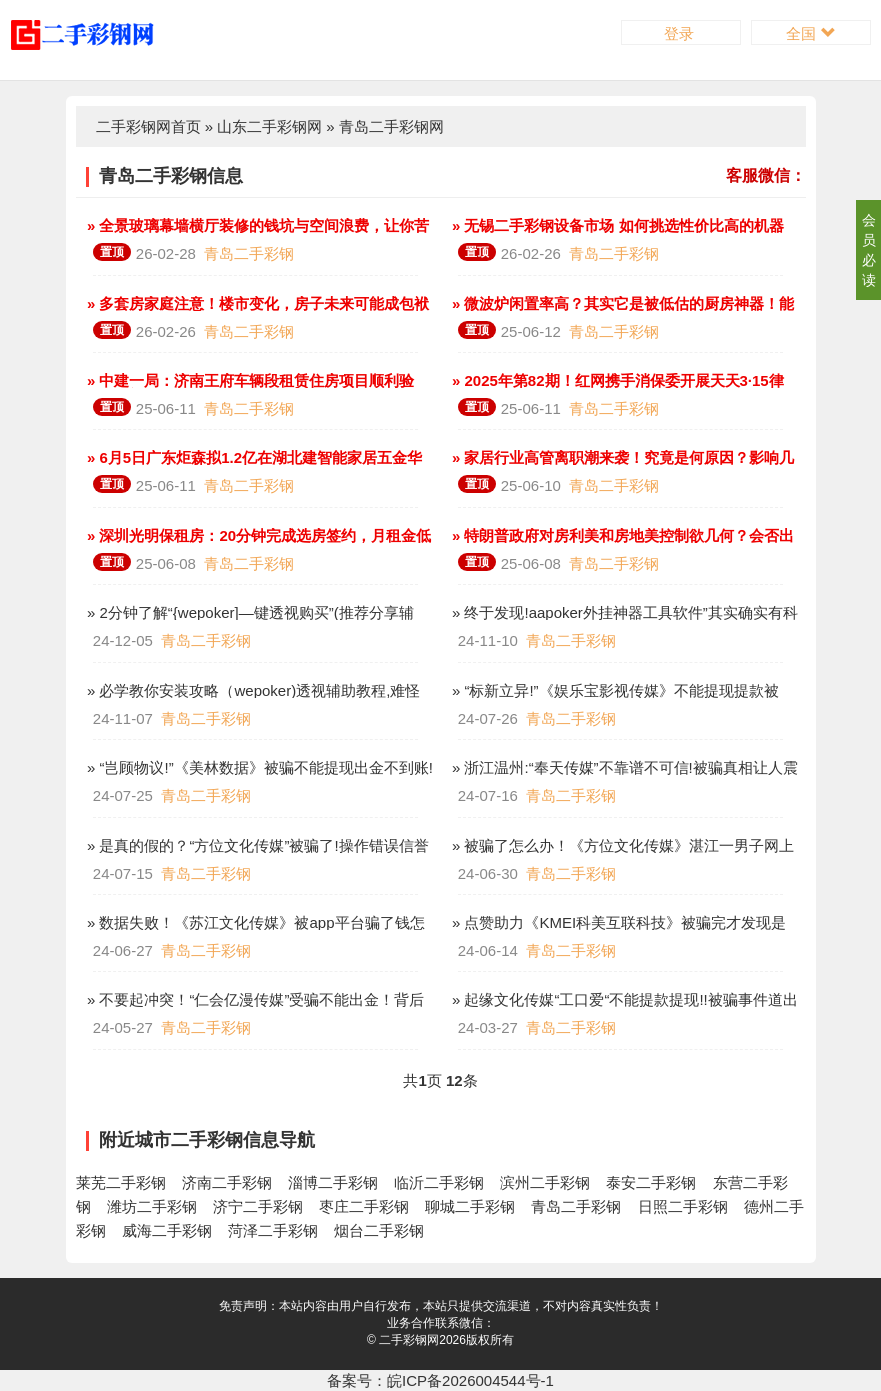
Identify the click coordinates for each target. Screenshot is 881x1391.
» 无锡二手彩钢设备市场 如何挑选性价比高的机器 (616, 225)
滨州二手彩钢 (545, 1182)
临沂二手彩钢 (439, 1182)
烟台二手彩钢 (379, 1230)
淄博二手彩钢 (333, 1182)
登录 (681, 33)
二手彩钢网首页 (148, 126)
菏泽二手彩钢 (273, 1230)
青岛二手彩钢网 (391, 126)
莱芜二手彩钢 (121, 1182)
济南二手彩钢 (227, 1182)
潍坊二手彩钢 (152, 1206)
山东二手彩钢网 (269, 126)
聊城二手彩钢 (470, 1206)
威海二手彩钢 (167, 1230)
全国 (810, 33)
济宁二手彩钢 (258, 1206)
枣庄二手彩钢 (364, 1206)
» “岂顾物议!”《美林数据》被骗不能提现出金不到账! (258, 767)
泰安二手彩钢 (651, 1182)
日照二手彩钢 (683, 1206)
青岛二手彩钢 (249, 253)
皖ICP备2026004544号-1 (470, 1380)
